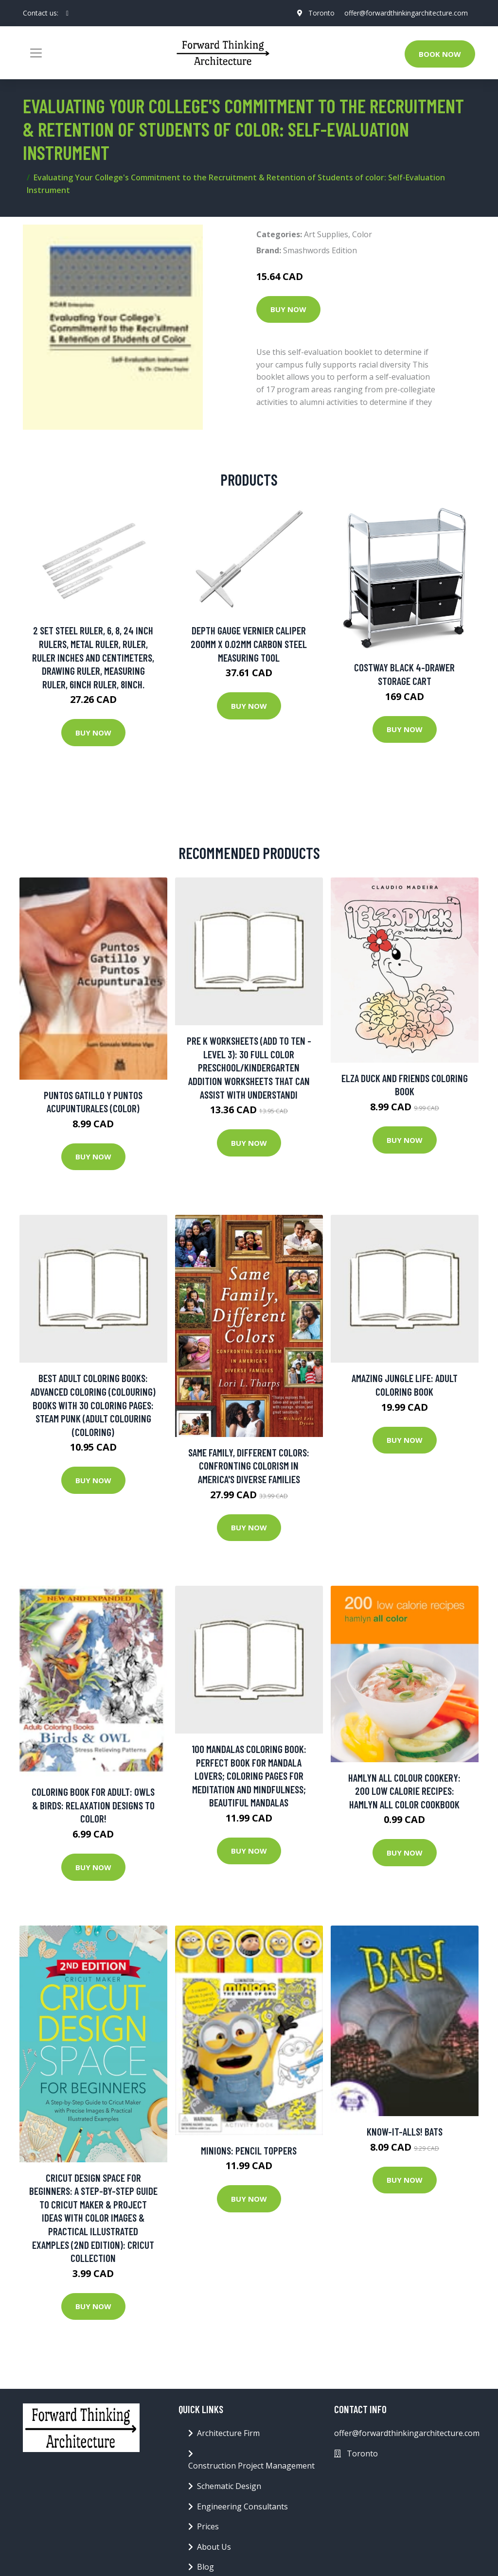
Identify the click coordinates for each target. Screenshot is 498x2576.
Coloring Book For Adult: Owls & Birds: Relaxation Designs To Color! (93, 1805)
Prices (208, 2526)
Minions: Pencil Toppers (249, 2150)
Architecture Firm (228, 2433)
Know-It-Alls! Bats (405, 2131)
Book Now (440, 54)
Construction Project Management (251, 2465)
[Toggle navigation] (36, 53)
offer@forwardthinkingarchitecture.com (405, 13)
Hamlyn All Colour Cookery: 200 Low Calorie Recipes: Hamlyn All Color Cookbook (404, 1790)
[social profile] (67, 13)
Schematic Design (229, 2486)
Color (362, 234)
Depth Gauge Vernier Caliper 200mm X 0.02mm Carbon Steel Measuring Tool (249, 643)
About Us (214, 2546)
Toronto (321, 13)
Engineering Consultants (242, 2506)
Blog (205, 2566)
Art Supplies (326, 234)
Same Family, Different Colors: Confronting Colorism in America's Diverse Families (248, 1465)
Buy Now (288, 309)
